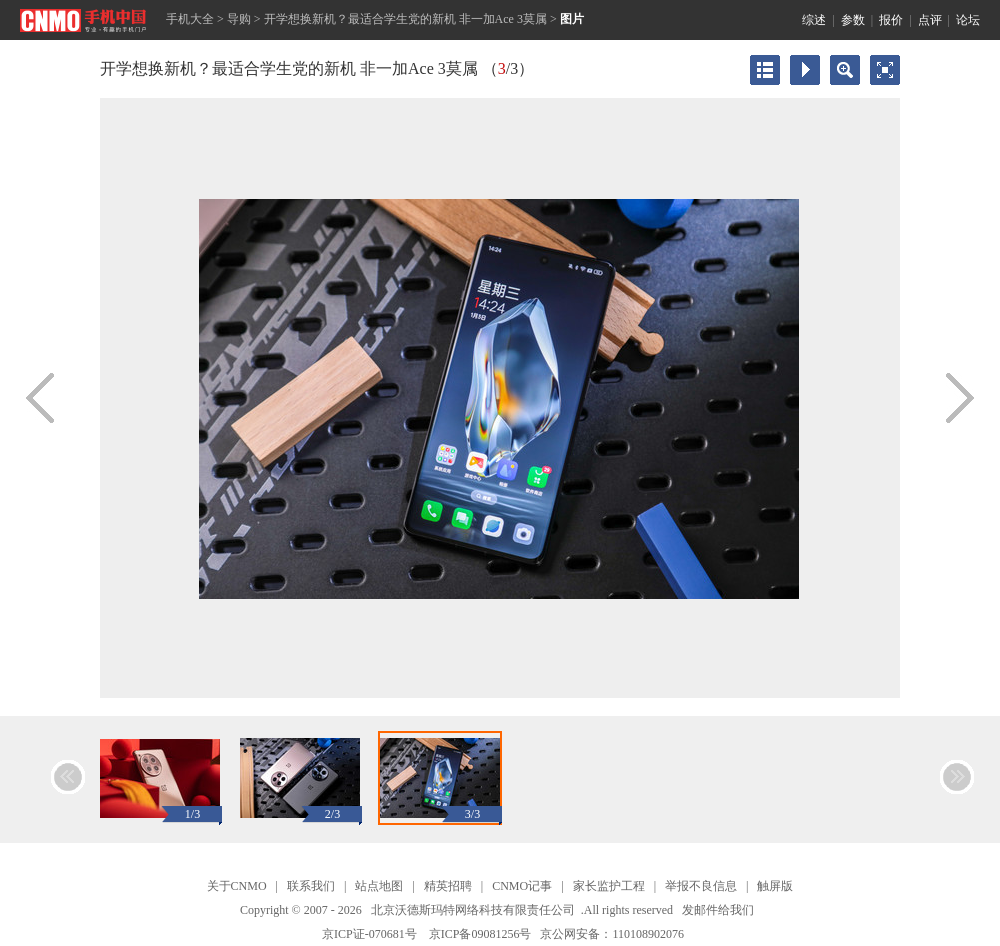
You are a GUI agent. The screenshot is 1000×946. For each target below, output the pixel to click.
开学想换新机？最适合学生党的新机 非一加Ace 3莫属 (405, 19)
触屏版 (775, 886)
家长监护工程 (609, 886)
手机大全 (190, 19)
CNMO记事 (522, 886)
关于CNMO (237, 886)
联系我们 (311, 886)
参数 (853, 20)
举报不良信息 (701, 886)
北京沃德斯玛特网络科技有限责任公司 (473, 910)
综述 (814, 20)
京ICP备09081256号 (480, 934)
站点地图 (379, 886)
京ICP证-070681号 (369, 934)
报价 (891, 20)
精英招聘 (448, 886)
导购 (239, 19)
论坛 (968, 20)
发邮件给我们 (718, 910)
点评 (930, 20)
